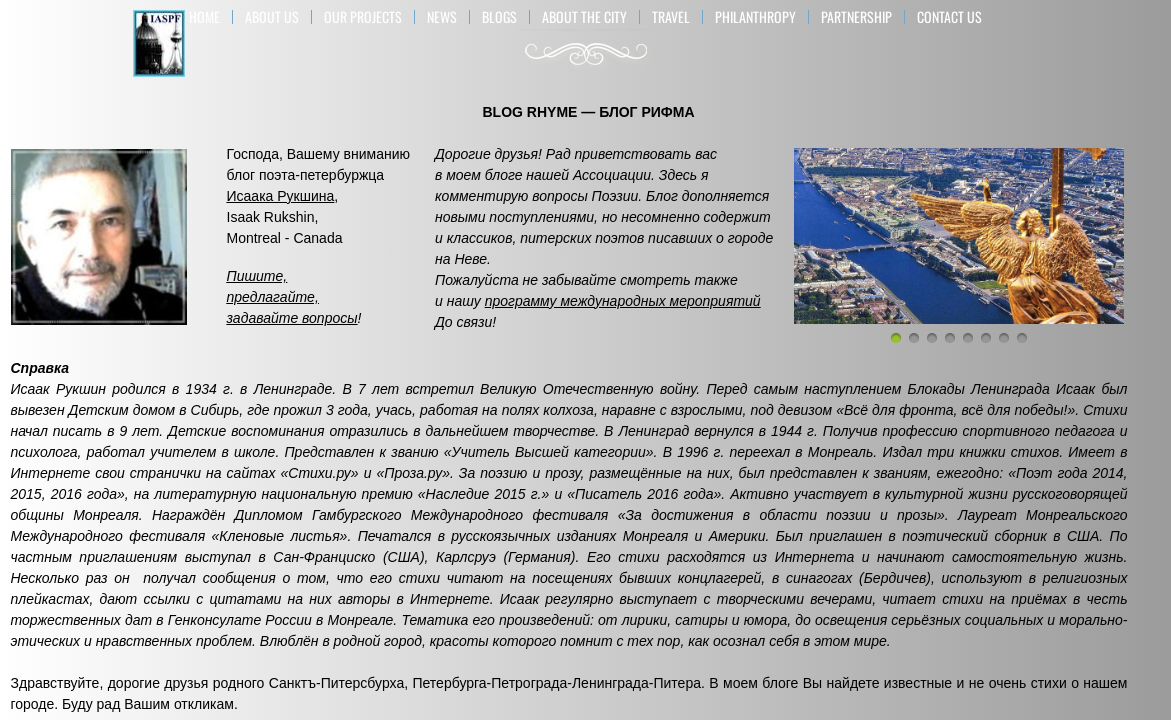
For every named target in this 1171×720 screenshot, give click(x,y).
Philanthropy (755, 17)
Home (204, 17)
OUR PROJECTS (363, 17)
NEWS (442, 17)
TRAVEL (671, 17)
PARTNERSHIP (856, 17)
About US (272, 17)
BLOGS (499, 17)
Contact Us (949, 17)
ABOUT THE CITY (584, 17)
